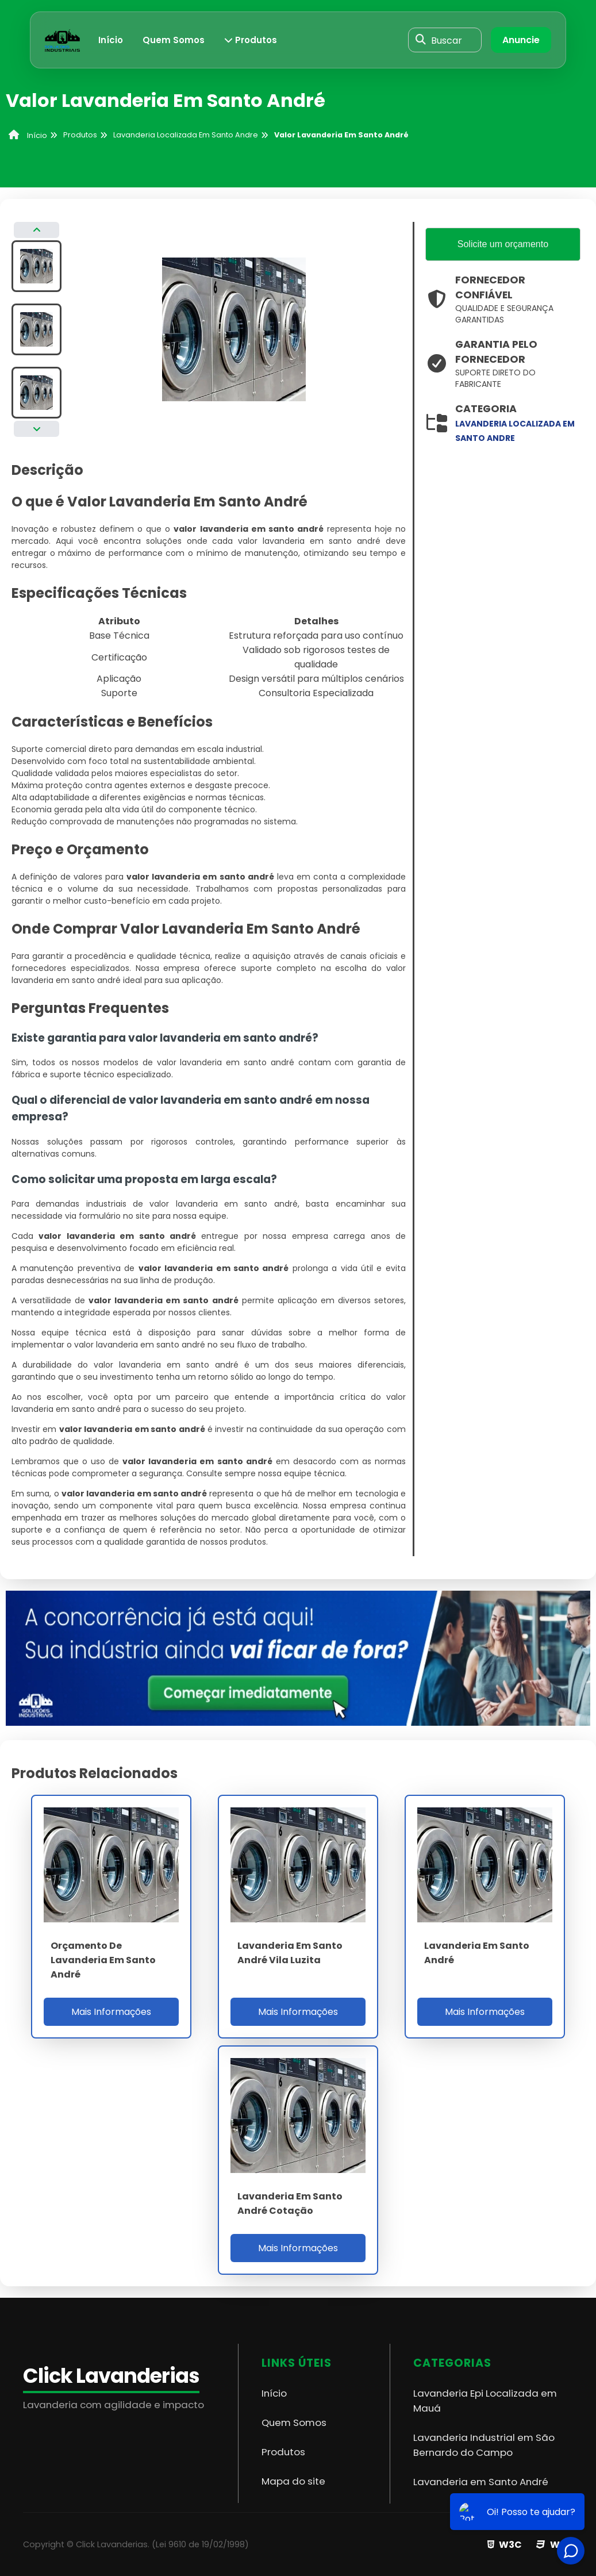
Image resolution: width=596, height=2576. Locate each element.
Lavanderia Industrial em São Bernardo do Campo (484, 2445)
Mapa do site (293, 2481)
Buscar (446, 40)
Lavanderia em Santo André (480, 2482)
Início (110, 40)
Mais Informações (111, 2011)
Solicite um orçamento (502, 244)
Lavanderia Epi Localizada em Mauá (485, 2400)
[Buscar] (421, 40)
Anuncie (521, 40)
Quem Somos (174, 40)
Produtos (250, 40)
